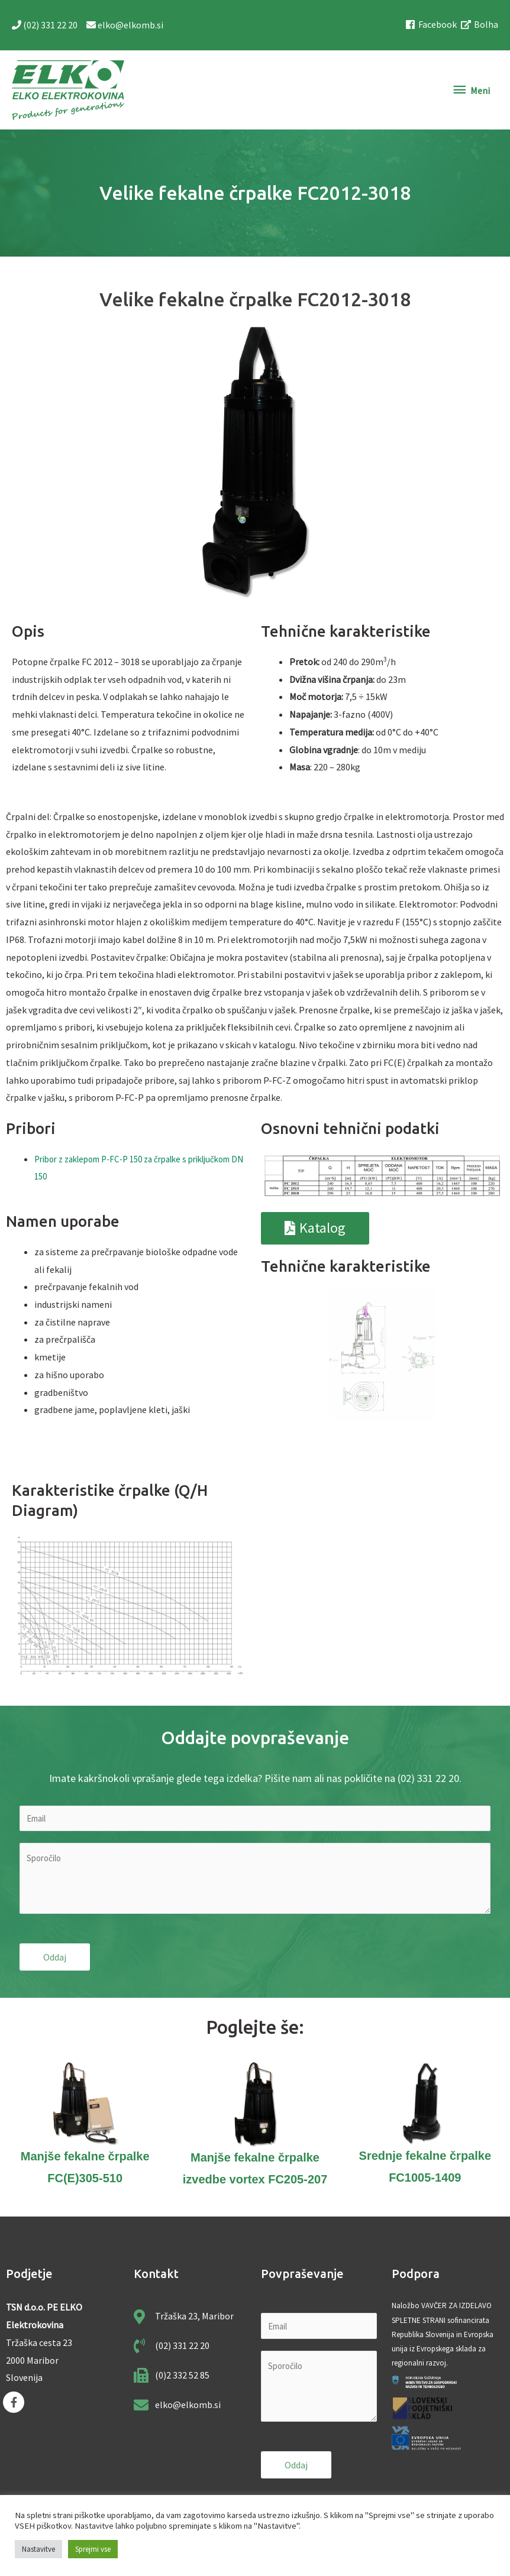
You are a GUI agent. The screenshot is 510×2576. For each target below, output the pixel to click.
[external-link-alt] (479, 25)
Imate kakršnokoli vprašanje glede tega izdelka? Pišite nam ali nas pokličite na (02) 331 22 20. (255, 1780)
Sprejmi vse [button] (93, 2549)
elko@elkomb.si (124, 26)
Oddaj (54, 1960)
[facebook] (432, 25)
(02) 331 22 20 (45, 26)
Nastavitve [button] (38, 2549)
